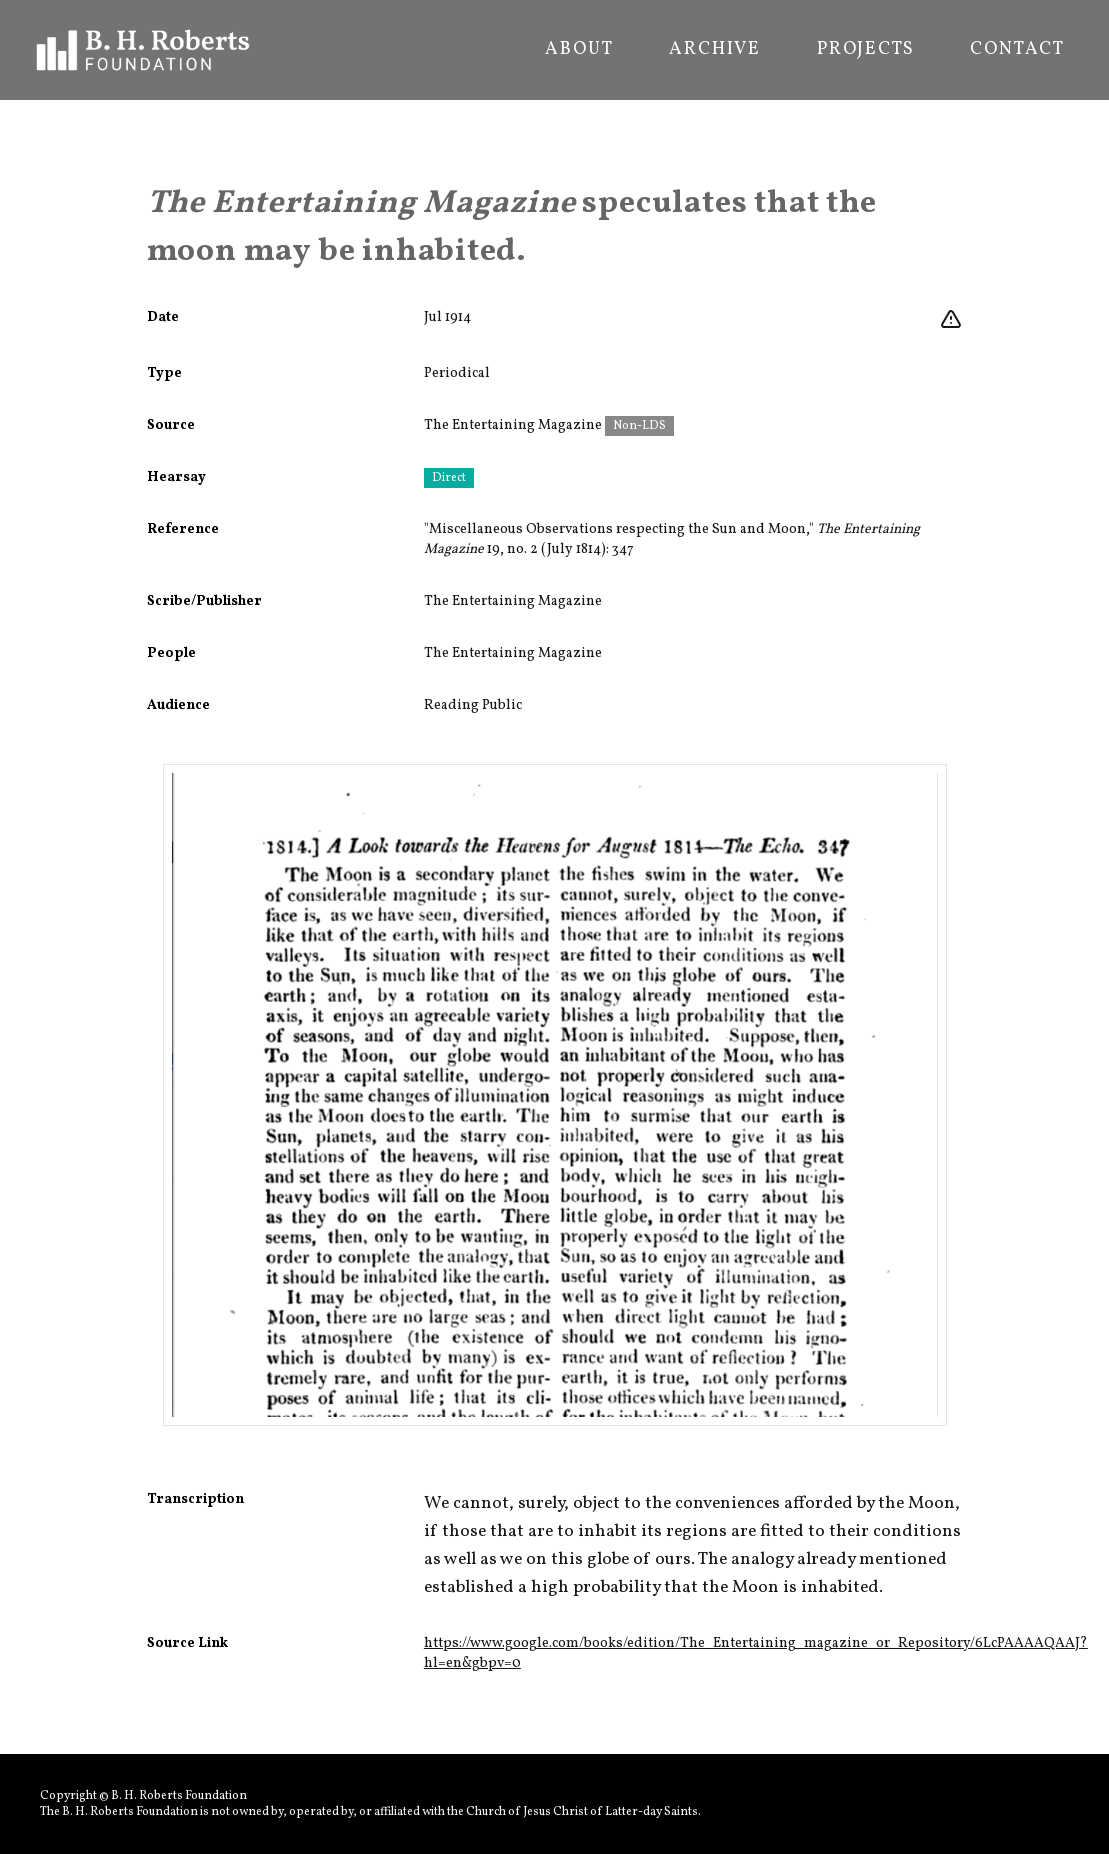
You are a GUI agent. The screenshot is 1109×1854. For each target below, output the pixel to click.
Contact (1017, 50)
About (579, 50)
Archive (715, 50)
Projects (865, 50)
